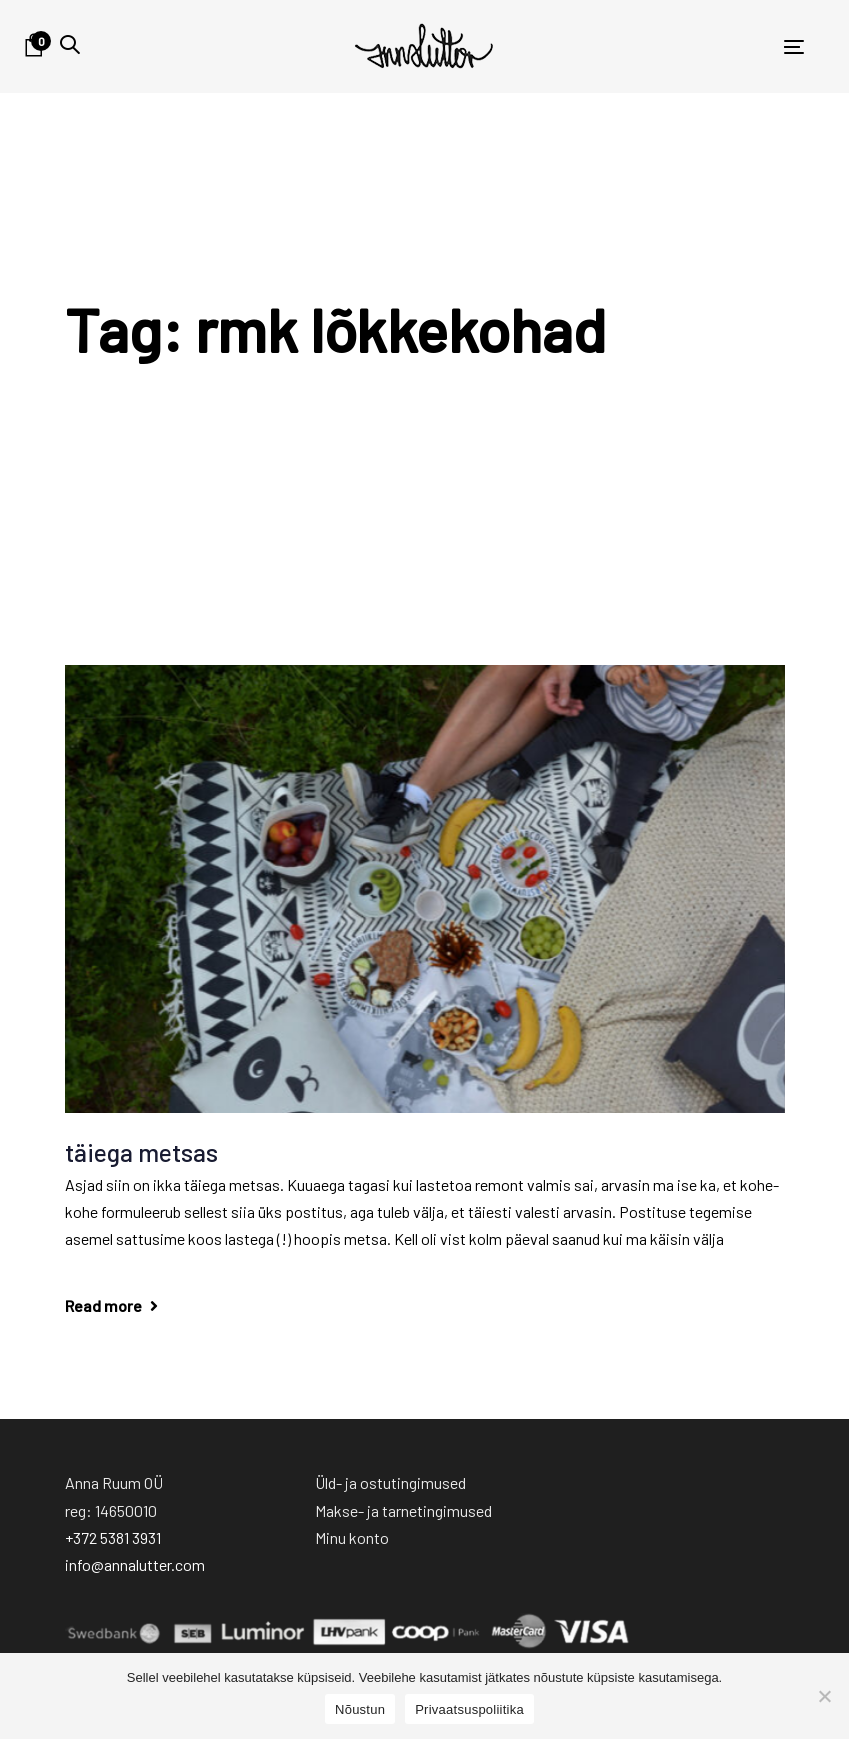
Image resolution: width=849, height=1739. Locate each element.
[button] (70, 44)
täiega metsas (141, 1152)
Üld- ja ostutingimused (390, 1482)
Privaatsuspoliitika (469, 1709)
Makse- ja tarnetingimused (403, 1510)
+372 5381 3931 (113, 1537)
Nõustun (360, 1709)
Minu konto (352, 1537)
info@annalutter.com (135, 1564)
